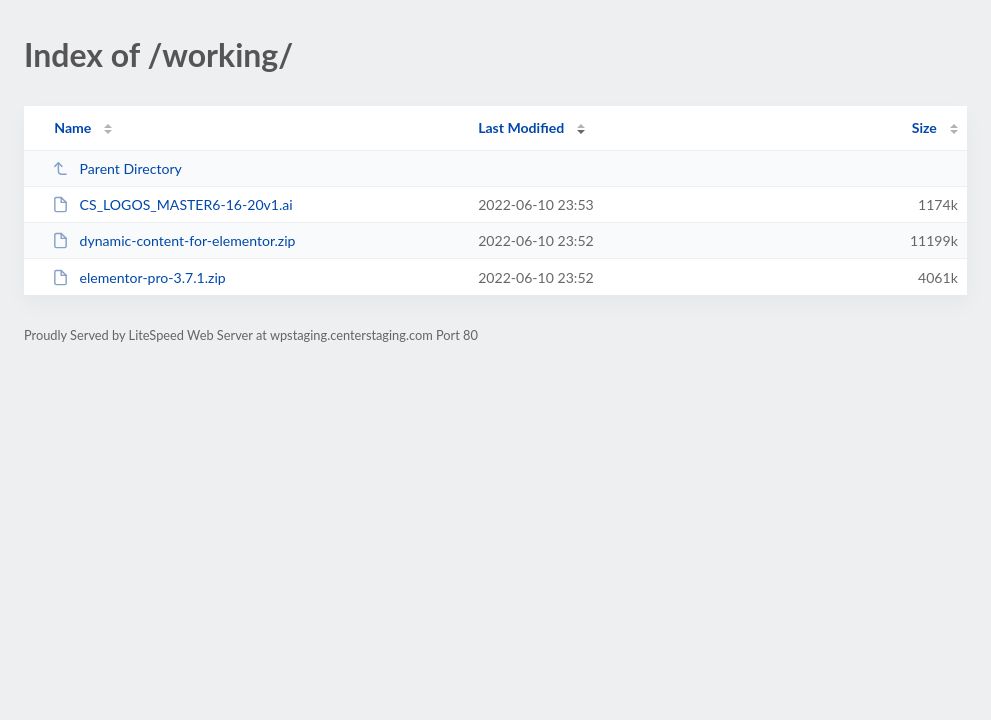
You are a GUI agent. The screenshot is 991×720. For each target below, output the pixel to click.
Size (924, 127)
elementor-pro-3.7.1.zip (139, 277)
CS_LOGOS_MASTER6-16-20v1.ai (172, 204)
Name (72, 127)
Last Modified (521, 127)
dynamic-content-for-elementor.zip (173, 240)
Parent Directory (117, 168)
